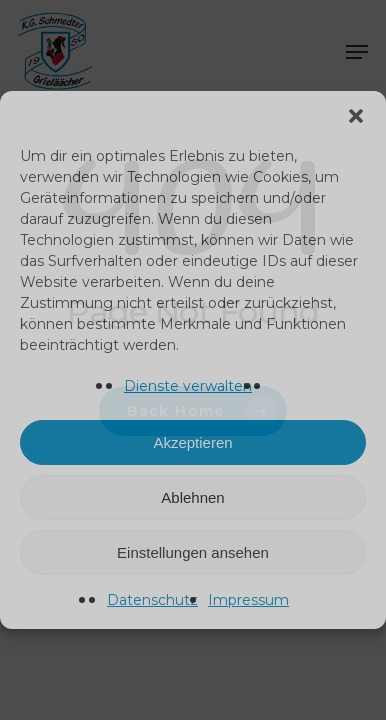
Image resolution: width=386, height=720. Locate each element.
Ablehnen (192, 497)
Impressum (248, 600)
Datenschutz (152, 600)
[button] (356, 116)
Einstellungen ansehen (193, 552)
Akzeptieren (192, 442)
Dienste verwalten (188, 386)
